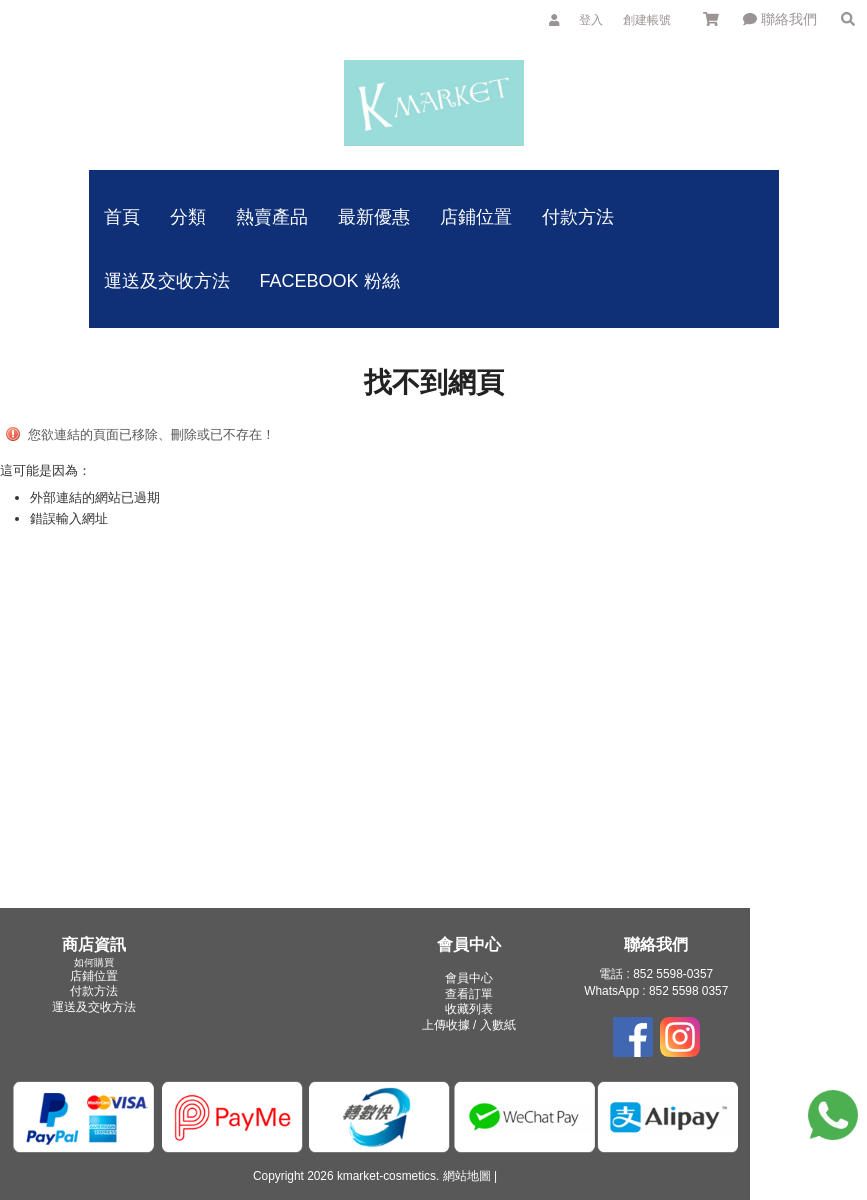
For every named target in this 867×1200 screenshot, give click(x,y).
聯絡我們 (780, 19)
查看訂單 (469, 994)
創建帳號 (647, 20)
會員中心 (469, 978)
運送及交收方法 (94, 1007)
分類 (188, 217)
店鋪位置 (94, 976)
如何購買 (94, 962)
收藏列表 (469, 1009)
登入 (591, 20)
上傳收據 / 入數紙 (469, 1025)
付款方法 (94, 991)
